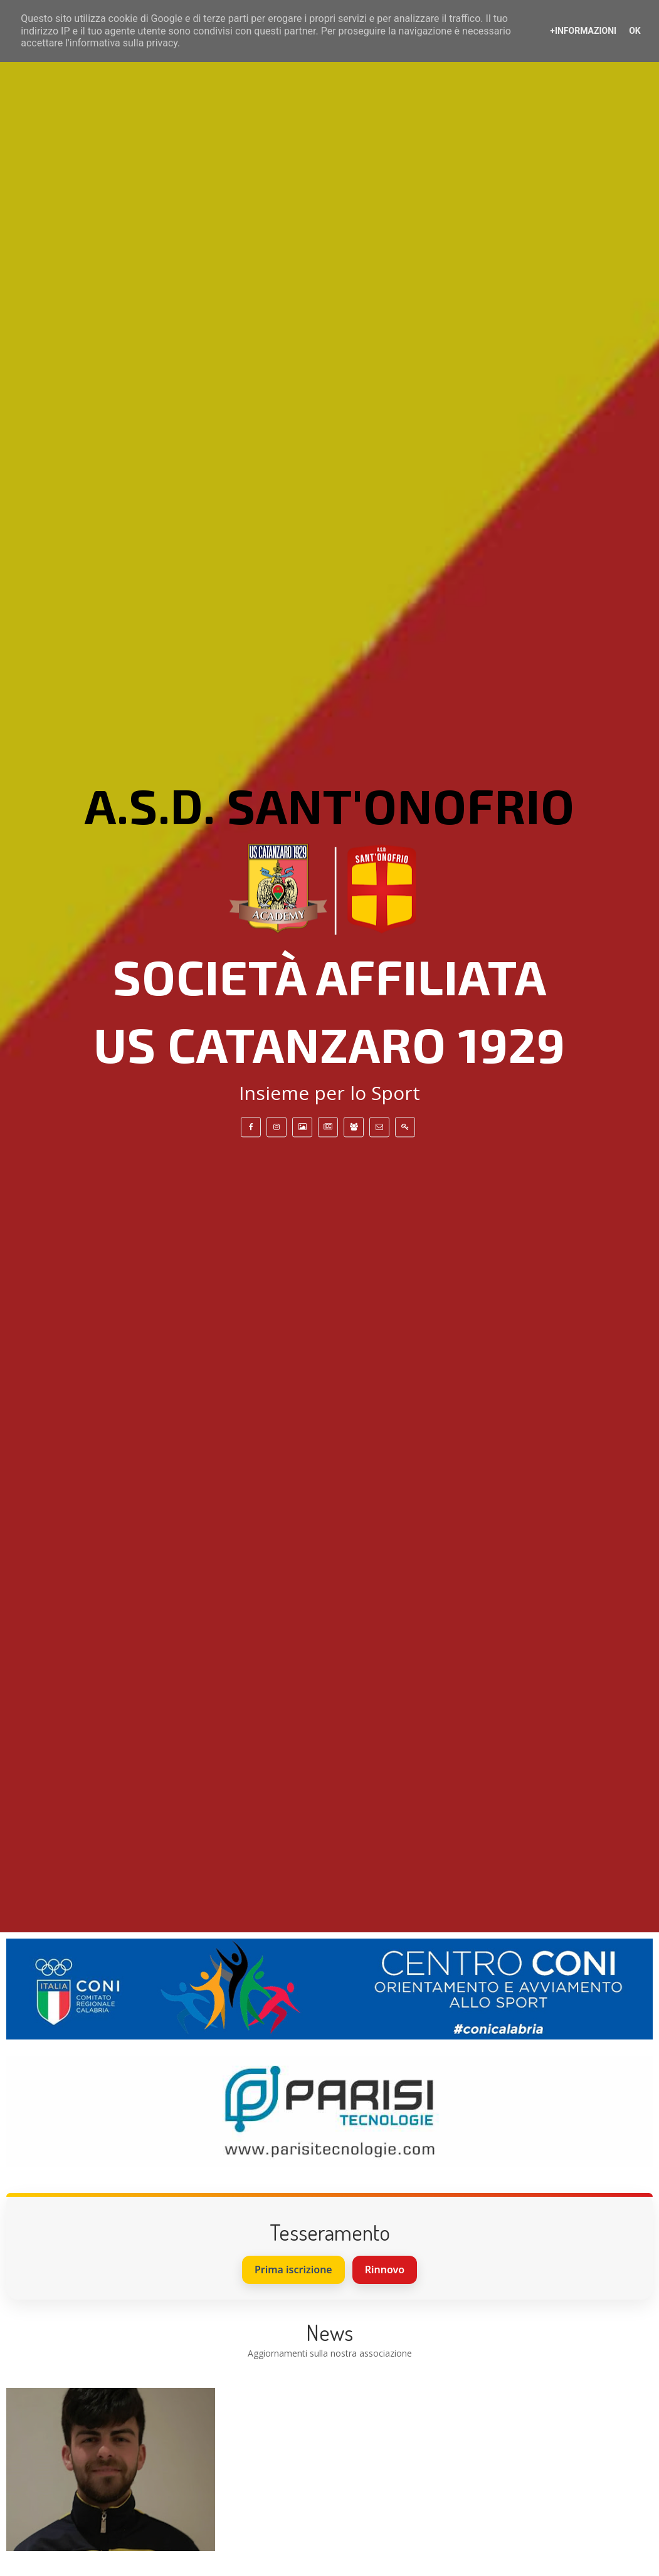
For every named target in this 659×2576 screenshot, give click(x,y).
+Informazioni (583, 31)
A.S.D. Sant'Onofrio (330, 805)
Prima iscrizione (293, 2269)
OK (635, 31)
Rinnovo (384, 2269)
